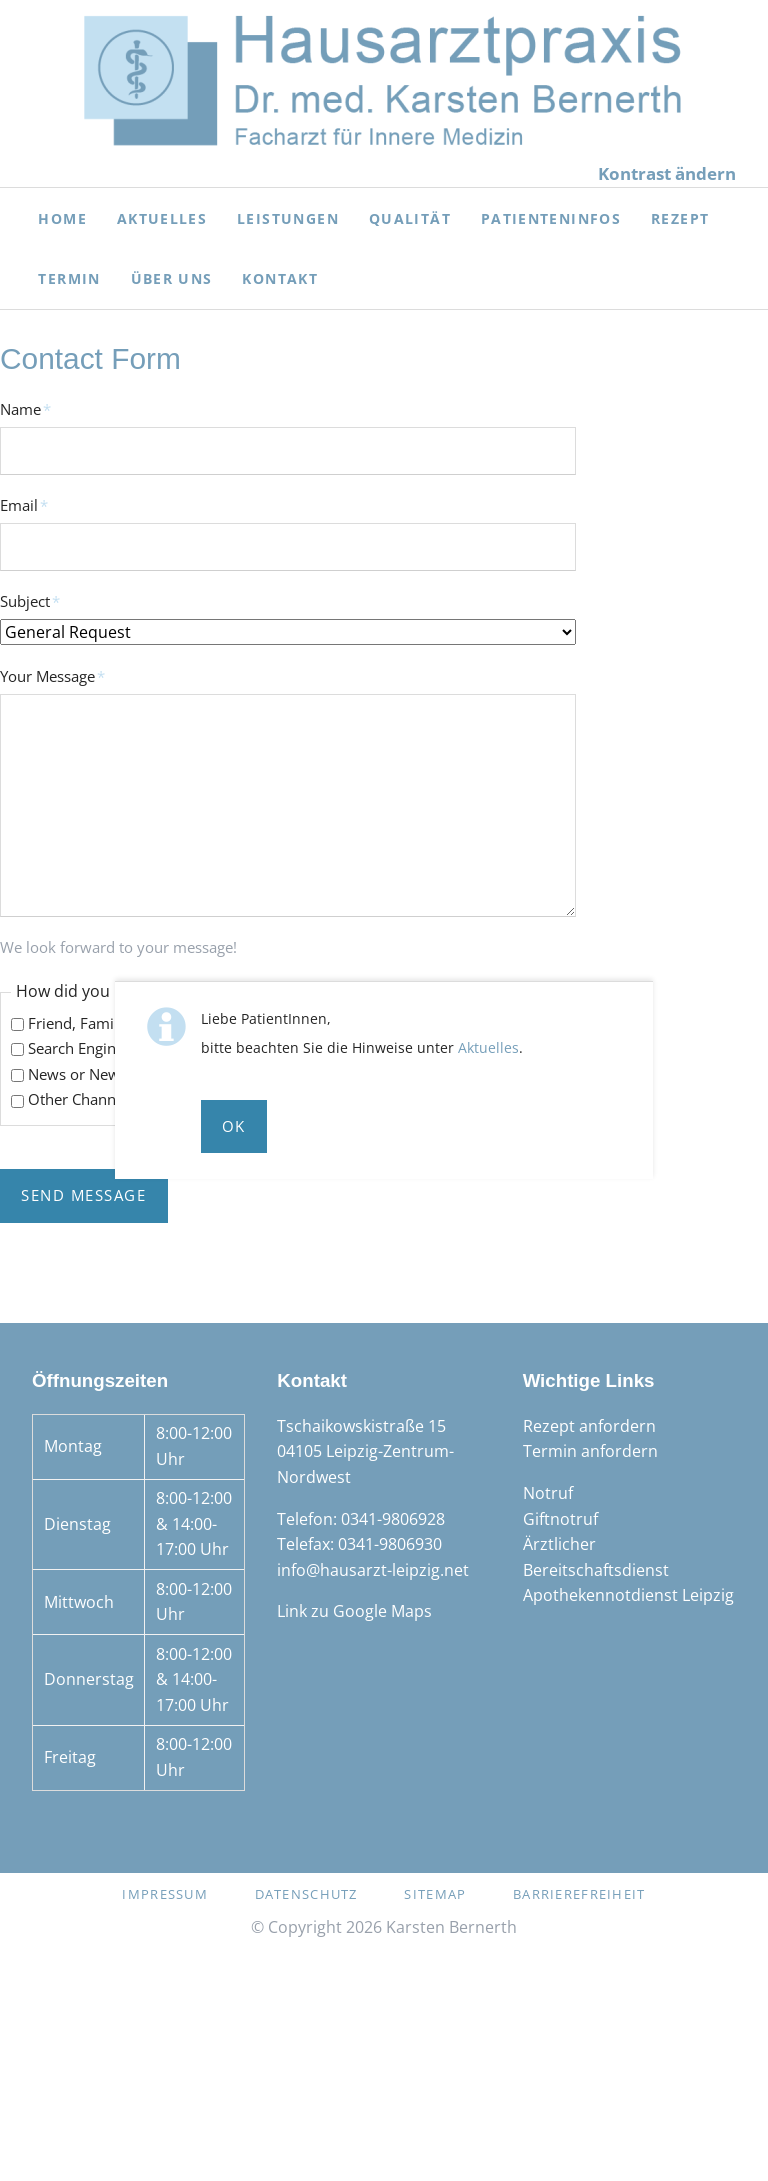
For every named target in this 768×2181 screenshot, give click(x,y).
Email (34, 504)
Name (34, 408)
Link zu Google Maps (354, 1611)
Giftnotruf (560, 1519)
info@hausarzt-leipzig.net (373, 1570)
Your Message (52, 675)
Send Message (83, 1195)
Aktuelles (488, 1047)
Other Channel (78, 1099)
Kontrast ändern (667, 173)
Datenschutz (306, 1894)
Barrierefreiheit (579, 1894)
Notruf (548, 1493)
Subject (34, 600)
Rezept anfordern (589, 1426)
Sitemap (435, 1894)
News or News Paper (99, 1074)
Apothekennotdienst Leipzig (628, 1595)
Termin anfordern (590, 1451)
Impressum (165, 1894)
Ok (234, 1126)
